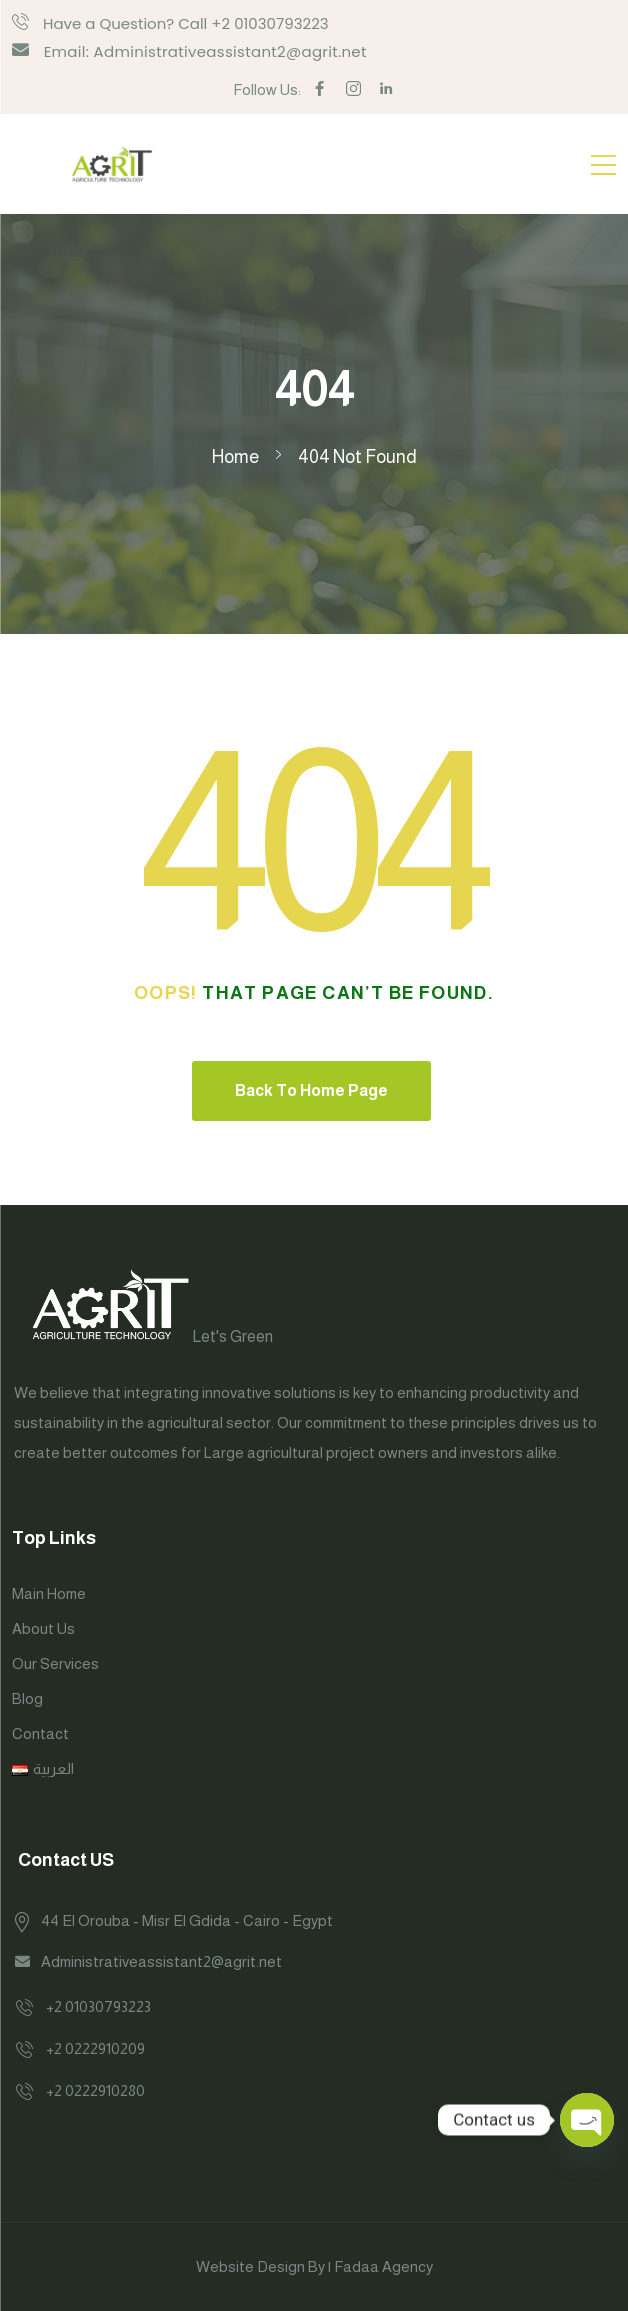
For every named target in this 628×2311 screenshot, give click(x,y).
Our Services (55, 1663)
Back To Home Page (311, 1090)
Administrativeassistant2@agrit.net (161, 1961)
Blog (27, 1698)
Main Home (49, 1593)
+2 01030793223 (98, 2006)
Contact (40, 1733)
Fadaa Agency (383, 2266)
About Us (43, 1628)
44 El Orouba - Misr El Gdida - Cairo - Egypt (187, 1920)
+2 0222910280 (95, 2090)
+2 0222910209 (95, 2048)
